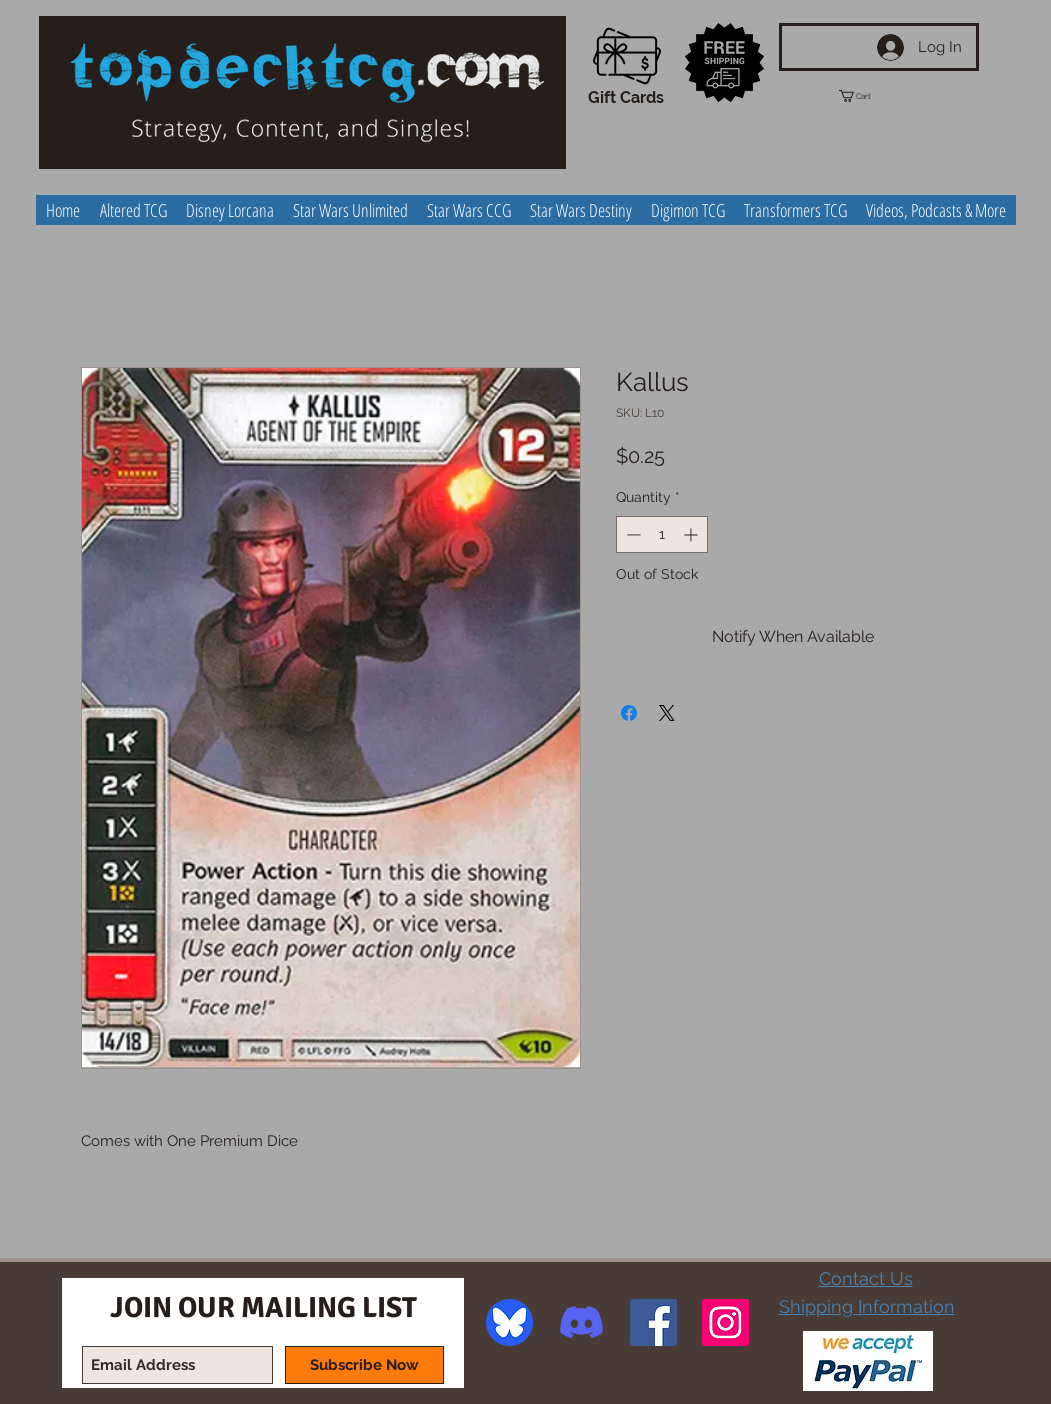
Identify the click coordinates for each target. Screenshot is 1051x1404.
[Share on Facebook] (629, 713)
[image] (509, 1322)
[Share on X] (667, 713)
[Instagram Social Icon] (725, 1322)
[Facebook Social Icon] (653, 1322)
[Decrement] (631, 534)
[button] (873, 96)
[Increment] (692, 534)
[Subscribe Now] (364, 1365)
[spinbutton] (662, 534)
